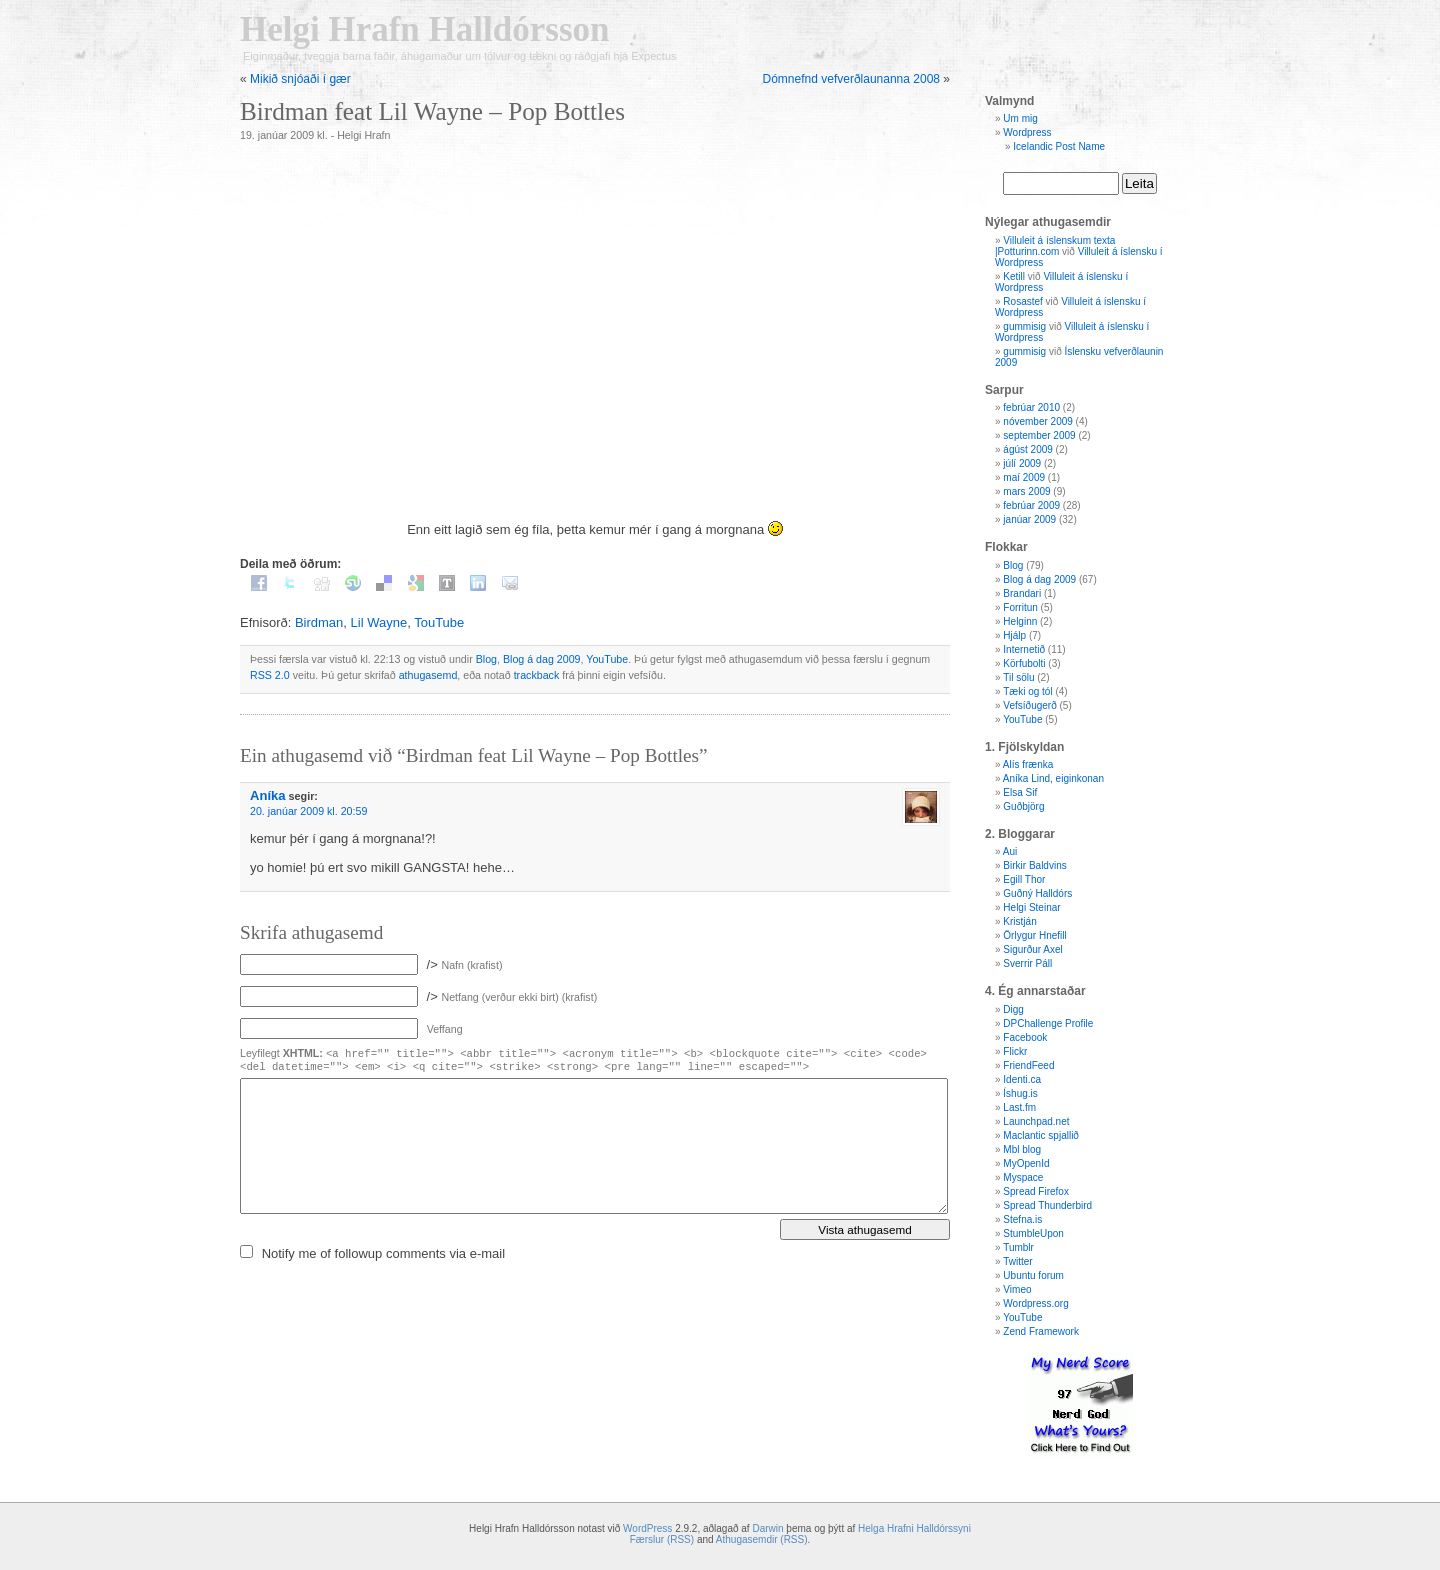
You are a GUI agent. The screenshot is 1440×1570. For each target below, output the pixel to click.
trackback (537, 675)
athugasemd (428, 675)
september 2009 (1039, 435)
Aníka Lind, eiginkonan (1053, 778)
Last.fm (1019, 1107)
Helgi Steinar (1031, 907)
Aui (1010, 851)
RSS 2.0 (270, 675)
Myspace (1023, 1177)
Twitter (1017, 1261)
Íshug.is (1020, 1093)
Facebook (1025, 1037)
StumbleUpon (1033, 1233)
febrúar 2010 (1031, 407)
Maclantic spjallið (1041, 1135)
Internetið (1024, 649)
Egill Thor (1024, 879)
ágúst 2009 (1028, 449)
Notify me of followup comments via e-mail (383, 1253)
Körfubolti (1024, 663)
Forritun (1020, 607)
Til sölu (1018, 677)
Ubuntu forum (1033, 1275)
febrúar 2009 (1031, 505)
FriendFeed (1028, 1065)
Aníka (268, 795)
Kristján (1019, 921)
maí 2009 (1024, 477)
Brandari (1022, 593)
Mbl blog (1022, 1149)
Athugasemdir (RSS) (762, 1539)
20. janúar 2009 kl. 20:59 (308, 811)
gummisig (1024, 326)
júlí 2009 (1022, 463)
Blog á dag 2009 (542, 659)
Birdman (319, 622)
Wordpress (1027, 132)
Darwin (767, 1528)
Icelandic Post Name (1059, 146)
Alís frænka (1028, 764)
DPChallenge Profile (1048, 1023)
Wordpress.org (1035, 1303)
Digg (1013, 1009)
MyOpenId (1026, 1163)
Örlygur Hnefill (1034, 935)
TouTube (439, 622)
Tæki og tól (1027, 691)
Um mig (1020, 118)
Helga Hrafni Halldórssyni (914, 1528)
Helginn (1020, 621)
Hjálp (1014, 635)
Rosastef (1022, 301)
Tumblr (1018, 1247)
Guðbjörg (1023, 806)
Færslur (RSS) (662, 1539)
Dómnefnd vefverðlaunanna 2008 (851, 79)
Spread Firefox (1036, 1191)
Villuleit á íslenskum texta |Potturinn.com (1055, 246)
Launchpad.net (1036, 1121)
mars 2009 (1026, 491)
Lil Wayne (379, 622)
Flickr (1015, 1051)
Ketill (1014, 276)
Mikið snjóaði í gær (300, 79)
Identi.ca (1022, 1079)
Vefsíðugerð (1029, 705)
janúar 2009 (1029, 519)
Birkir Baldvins (1034, 865)
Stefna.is (1022, 1219)
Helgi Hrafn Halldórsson (424, 29)
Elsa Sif (1020, 792)
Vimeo (1017, 1289)
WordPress (647, 1528)
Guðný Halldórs (1037, 893)
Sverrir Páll (1027, 963)
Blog (486, 659)
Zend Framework (1041, 1331)
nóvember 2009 (1038, 421)
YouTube (607, 659)
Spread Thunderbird (1047, 1205)
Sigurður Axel (1032, 949)
